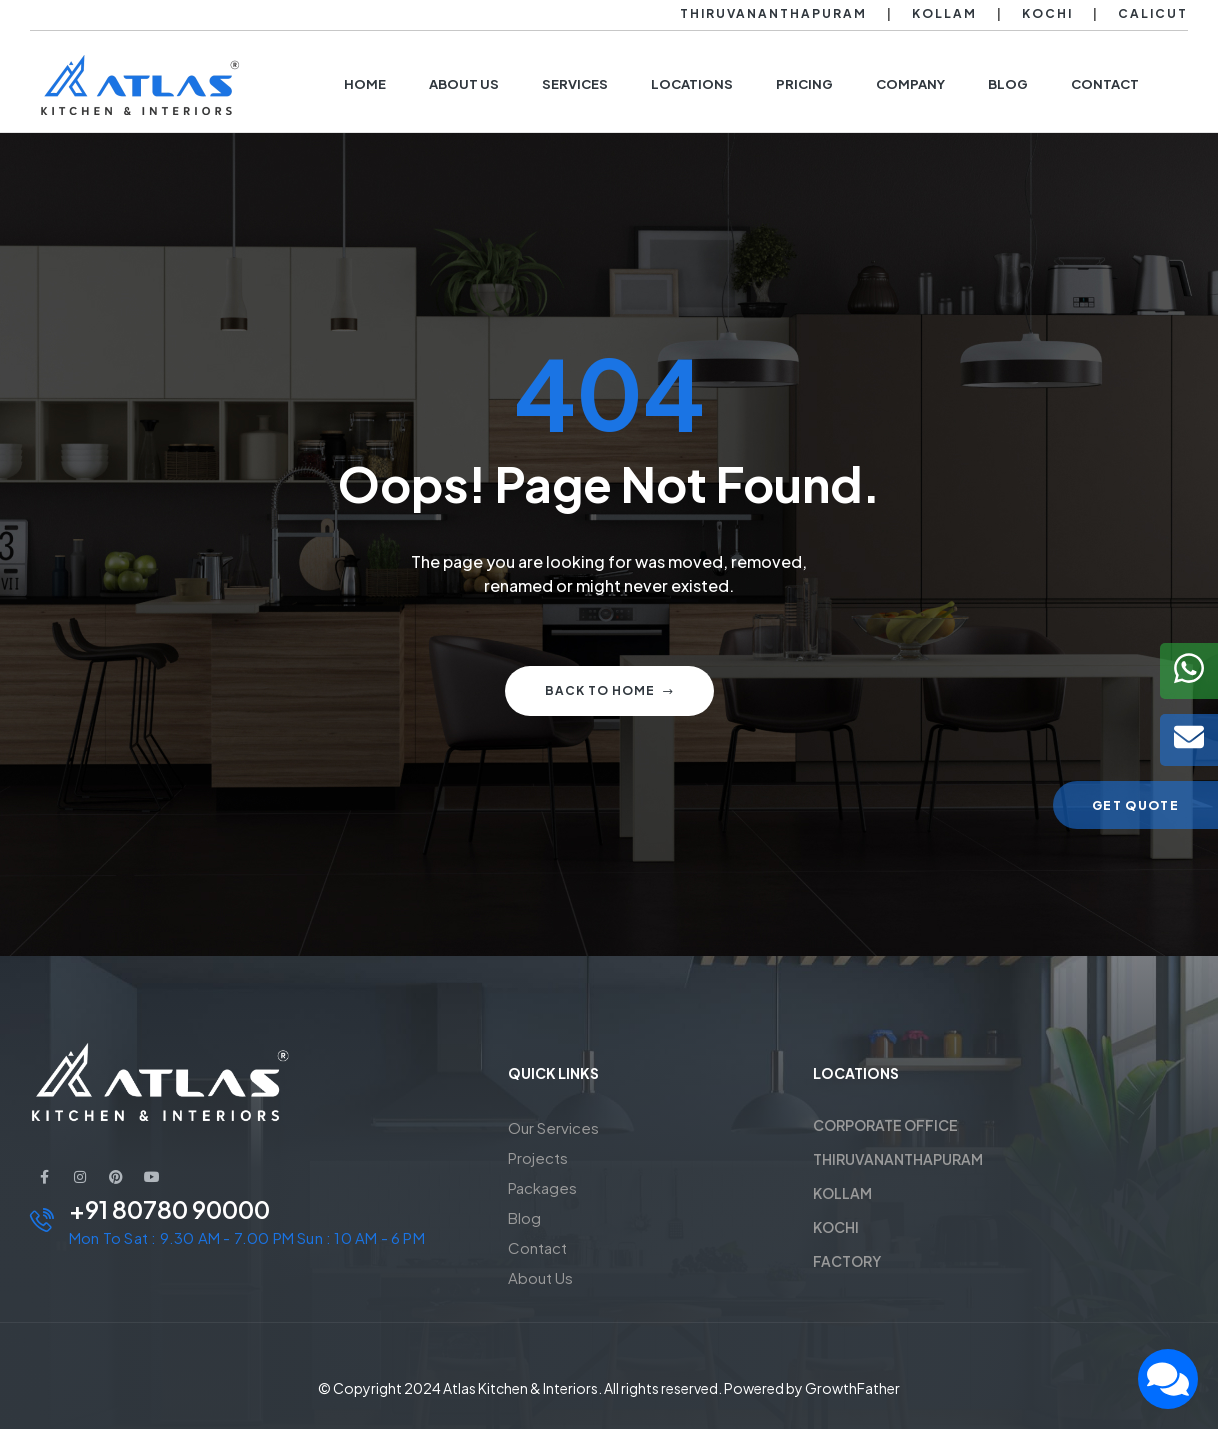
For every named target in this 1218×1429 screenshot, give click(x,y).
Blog (524, 1217)
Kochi (1047, 13)
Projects (538, 1157)
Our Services (553, 1127)
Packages (542, 1187)
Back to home (609, 690)
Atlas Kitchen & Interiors (520, 1388)
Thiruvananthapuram (773, 13)
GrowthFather (852, 1388)
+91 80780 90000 (169, 1209)
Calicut (1153, 13)
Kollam (944, 13)
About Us (540, 1277)
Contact (537, 1247)
